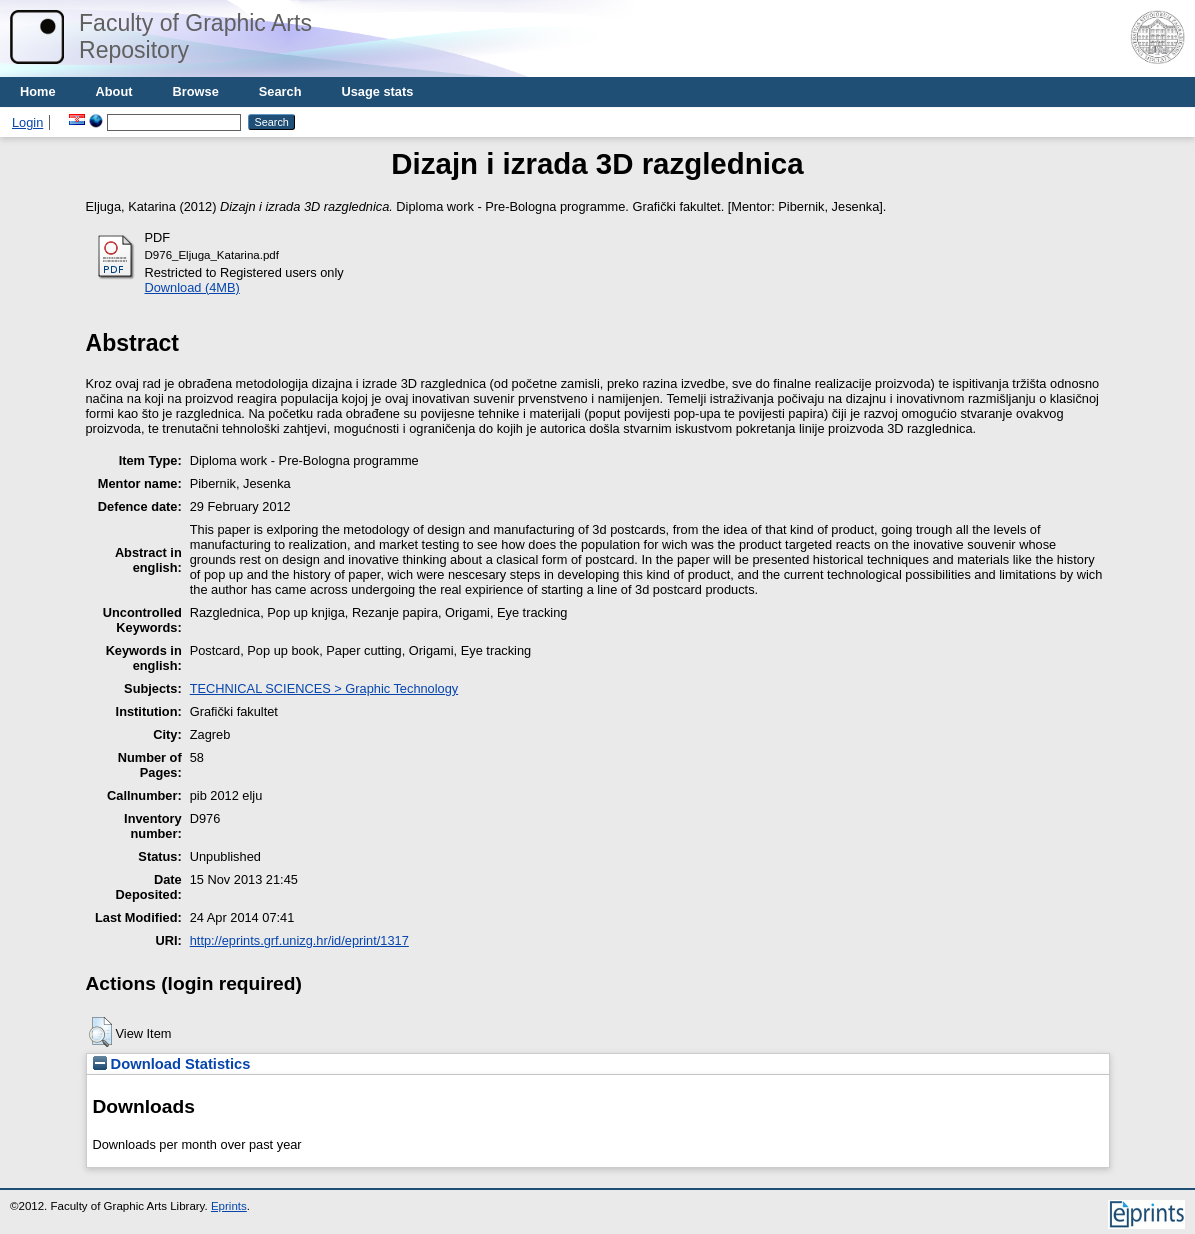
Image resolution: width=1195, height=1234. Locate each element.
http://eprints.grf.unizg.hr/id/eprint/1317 (299, 940)
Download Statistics (172, 1064)
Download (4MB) (192, 287)
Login (27, 122)
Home (38, 91)
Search (280, 91)
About (114, 91)
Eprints (229, 1206)
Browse (196, 91)
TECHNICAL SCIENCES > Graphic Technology (324, 688)
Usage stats (377, 91)
